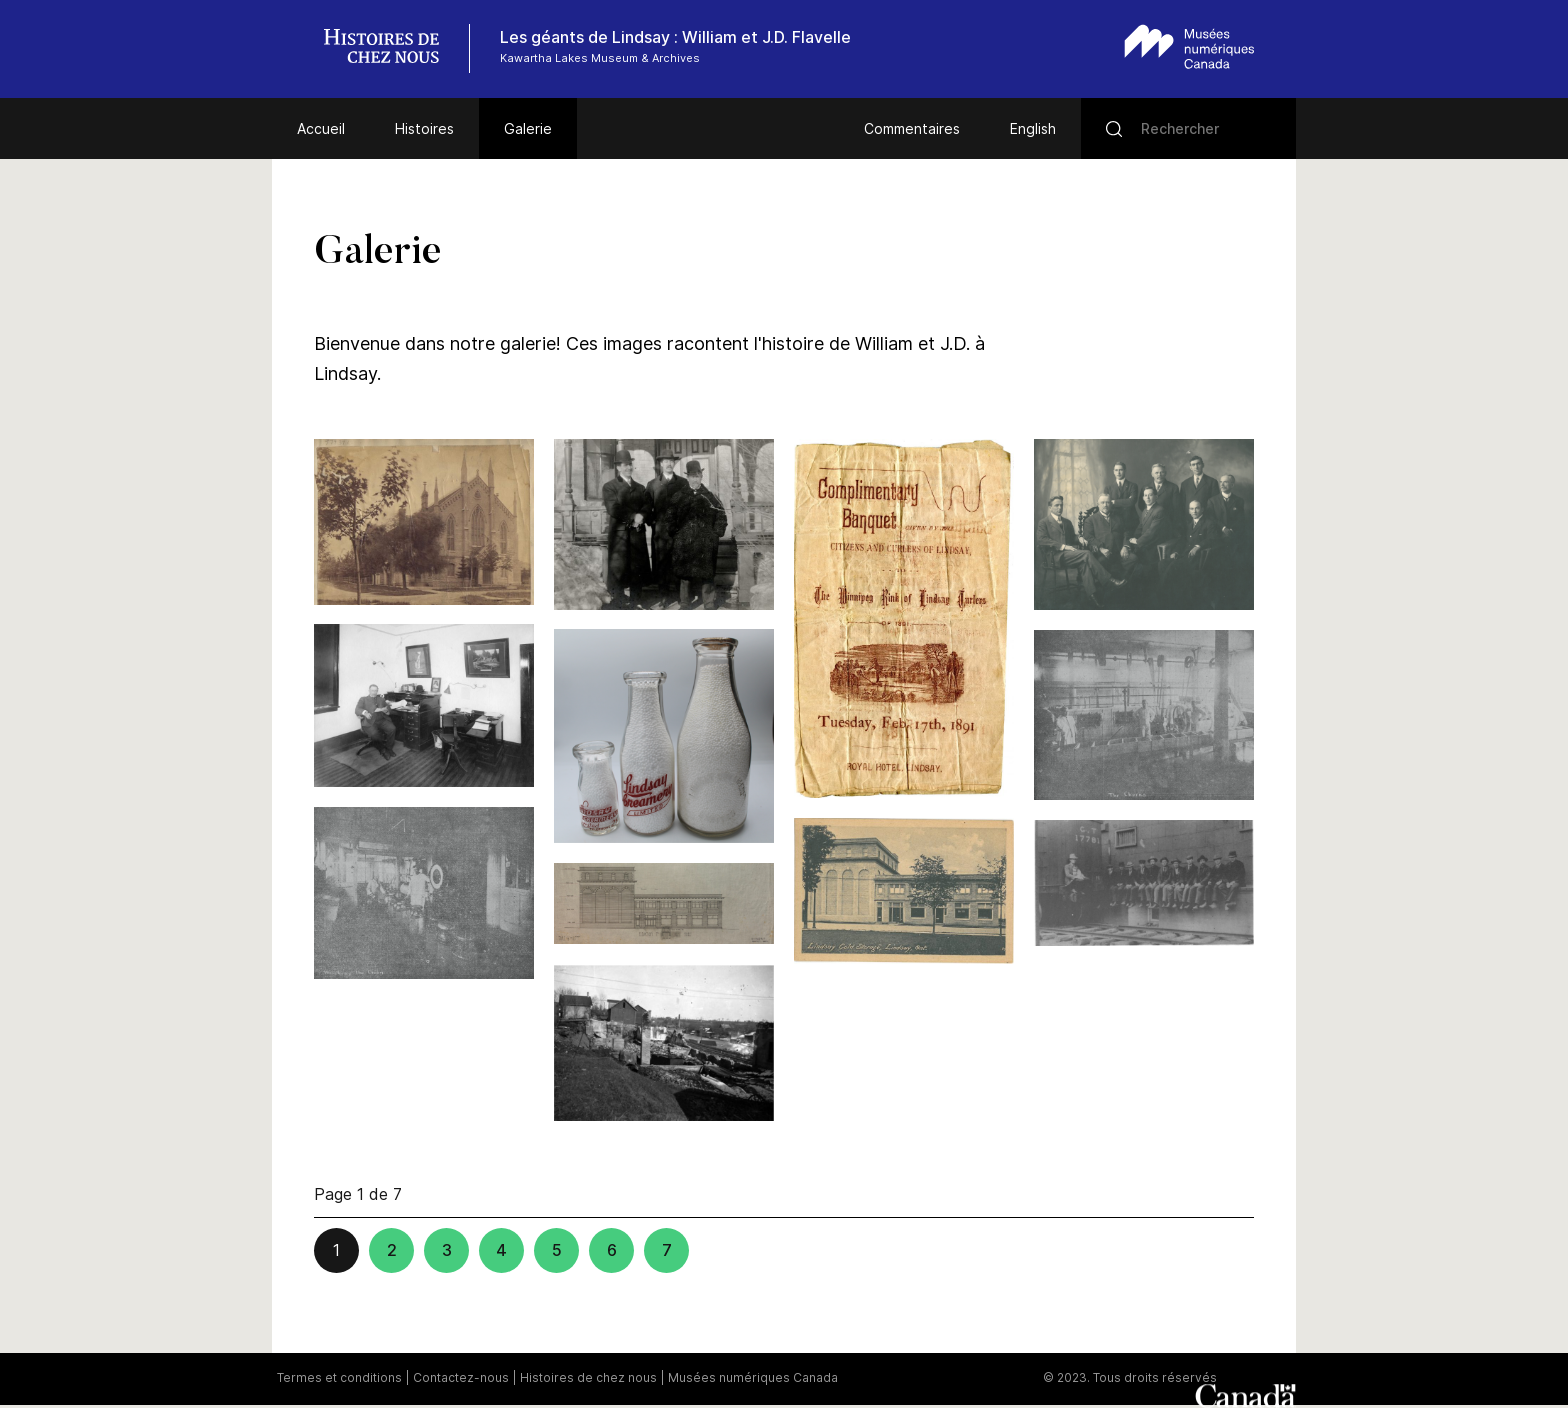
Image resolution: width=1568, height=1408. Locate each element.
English (1033, 128)
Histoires (424, 128)
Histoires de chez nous (588, 1377)
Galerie (528, 128)
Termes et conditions (339, 1377)
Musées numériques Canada (753, 1377)
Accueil (321, 128)
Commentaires (912, 128)
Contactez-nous (461, 1377)
